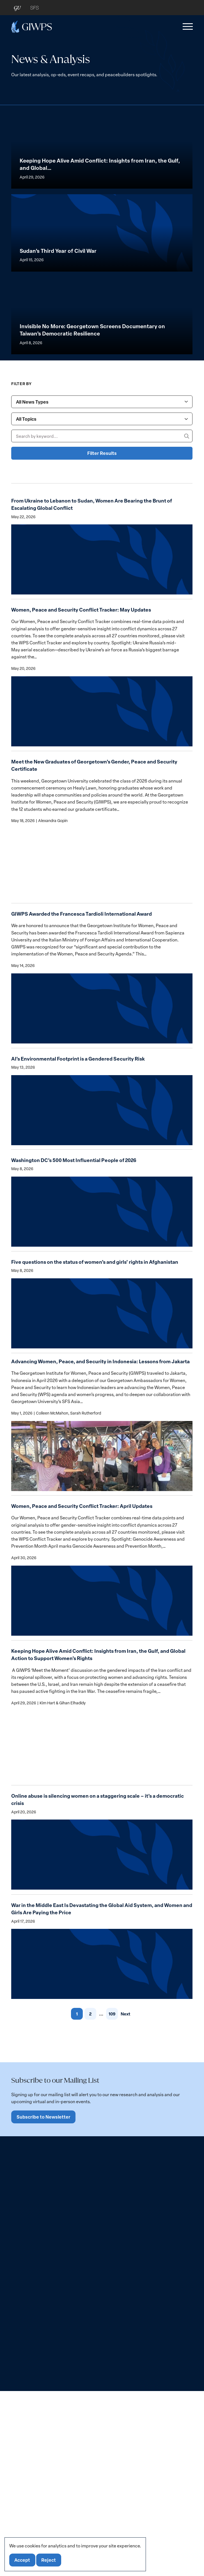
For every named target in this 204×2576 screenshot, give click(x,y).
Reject (49, 2559)
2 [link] (90, 2412)
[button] (186, 26)
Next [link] (125, 2412)
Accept (23, 2559)
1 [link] (76, 2412)
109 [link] (111, 2412)
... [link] (100, 2412)
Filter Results (102, 837)
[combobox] (101, 785)
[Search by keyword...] (101, 819)
